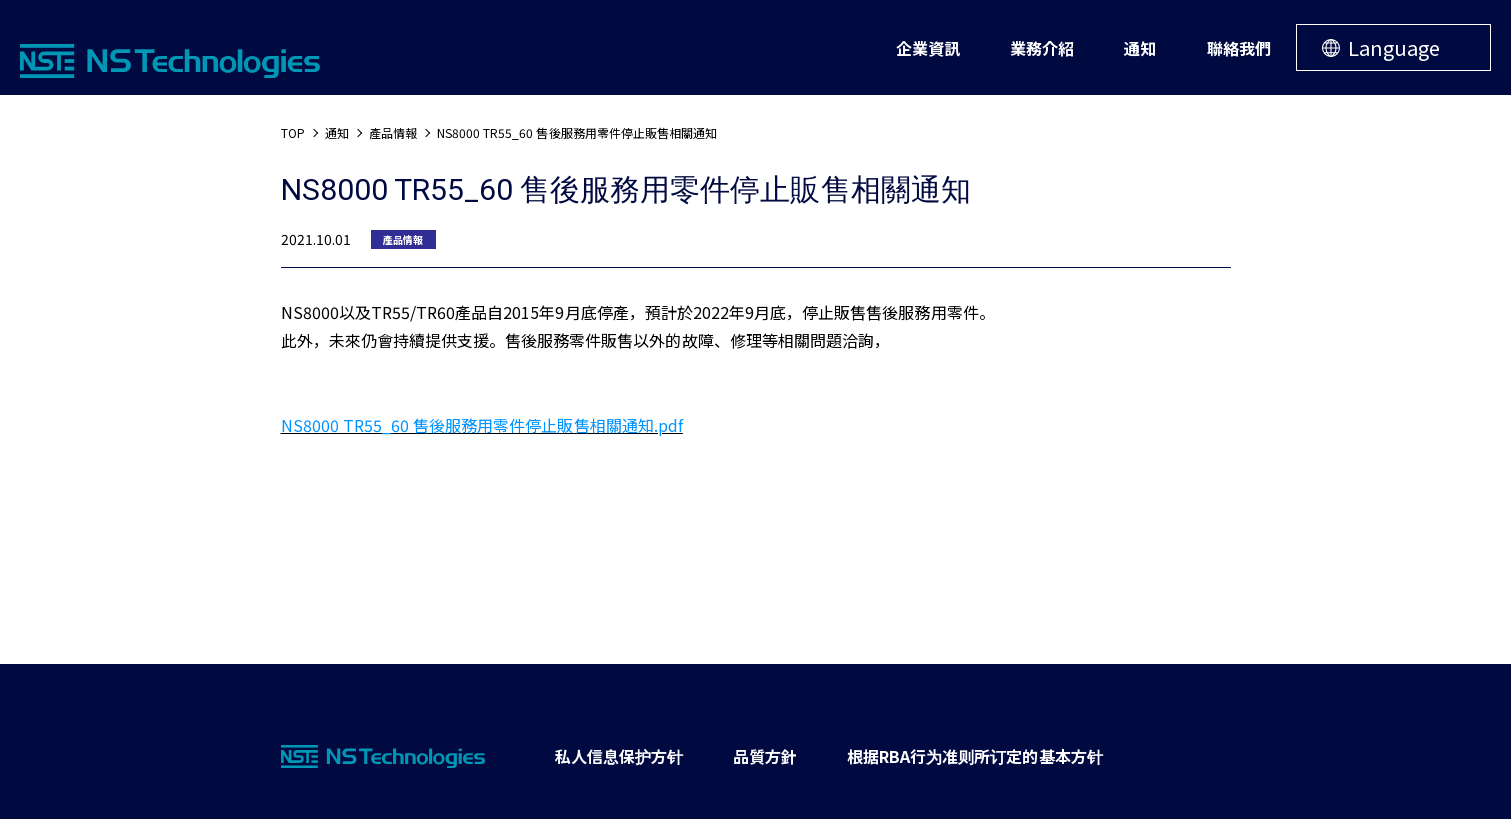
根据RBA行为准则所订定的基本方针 (975, 756)
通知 (337, 132)
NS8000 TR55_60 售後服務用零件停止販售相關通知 (577, 132)
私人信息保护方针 (619, 756)
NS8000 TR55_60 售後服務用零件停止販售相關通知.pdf (482, 425)
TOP (293, 132)
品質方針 (765, 756)
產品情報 (393, 132)
